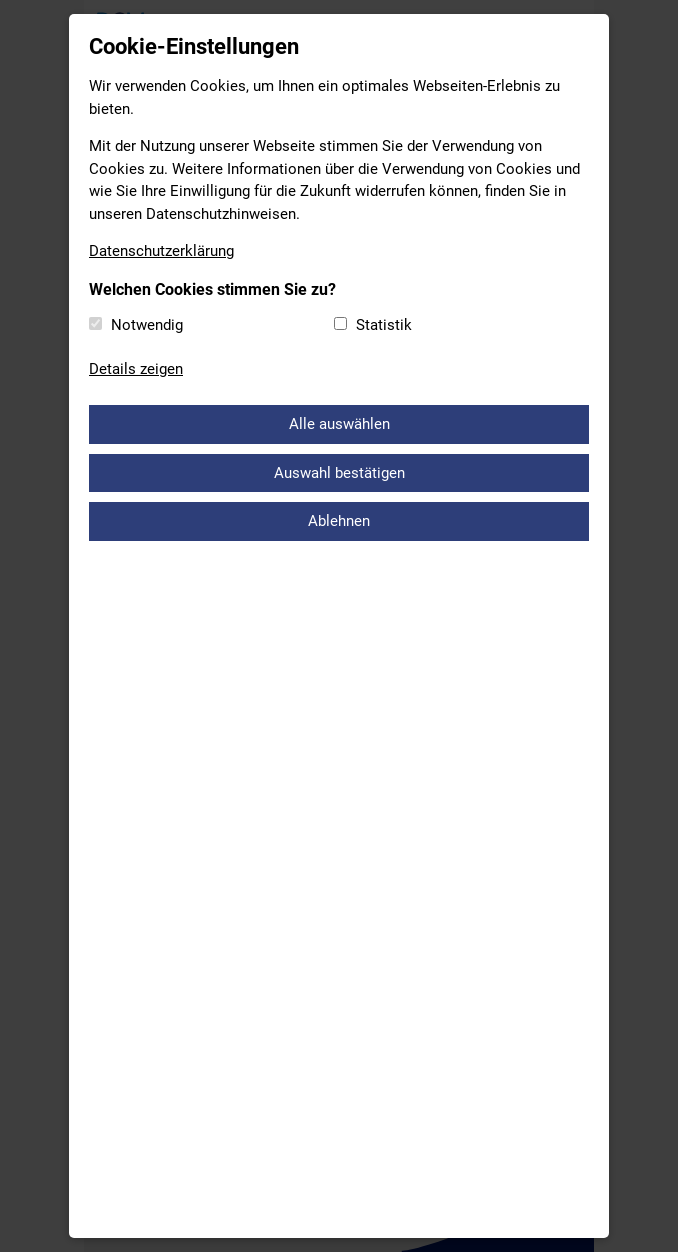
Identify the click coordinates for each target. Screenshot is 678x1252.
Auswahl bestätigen (339, 473)
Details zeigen (136, 369)
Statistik (384, 325)
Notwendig (147, 325)
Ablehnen (339, 521)
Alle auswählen (339, 424)
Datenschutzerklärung (161, 251)
